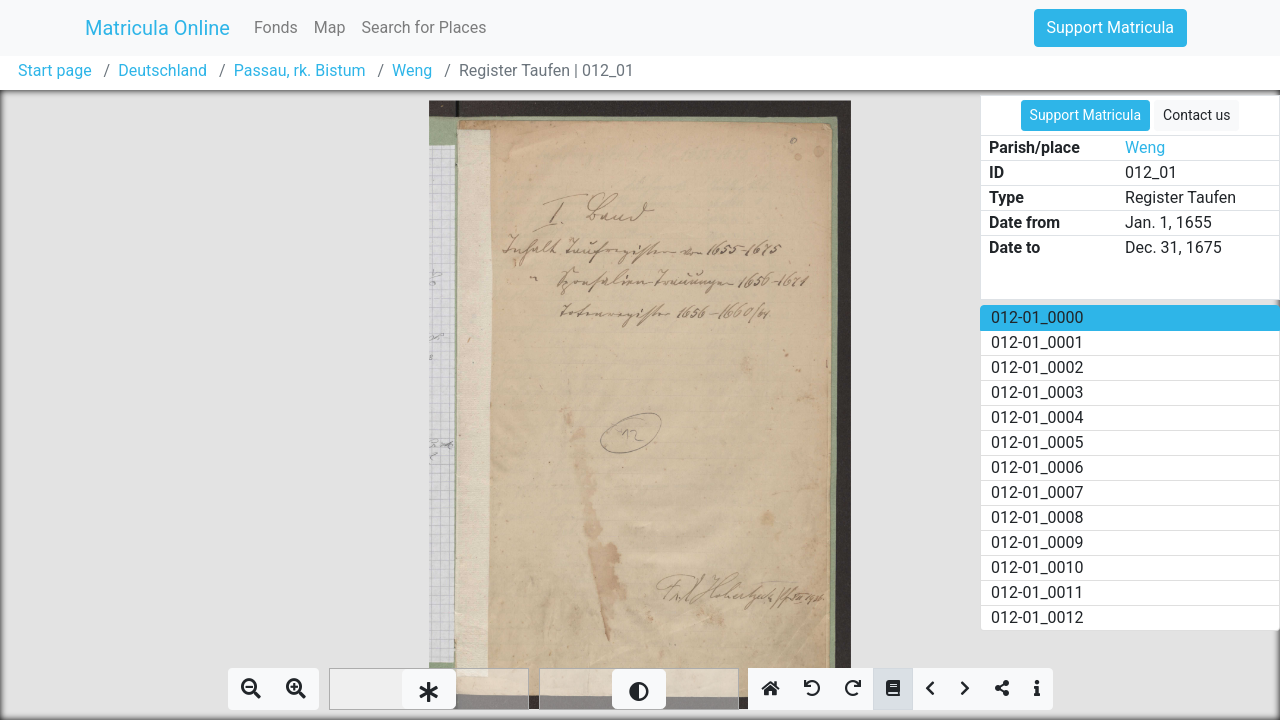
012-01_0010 (1037, 567)
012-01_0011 (1037, 592)
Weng (412, 70)
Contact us (1196, 115)
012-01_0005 (1037, 442)
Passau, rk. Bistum (300, 70)
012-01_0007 (1037, 492)
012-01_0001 (1037, 342)
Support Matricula (1110, 27)
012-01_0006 (1037, 467)
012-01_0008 (1037, 517)
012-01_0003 (1037, 392)
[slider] (429, 689)
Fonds (276, 27)
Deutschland (162, 70)
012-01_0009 (1037, 542)
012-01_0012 (1037, 617)
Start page (55, 70)
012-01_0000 (1037, 317)
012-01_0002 (1037, 367)
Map (330, 27)
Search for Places (423, 27)
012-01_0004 (1037, 417)
